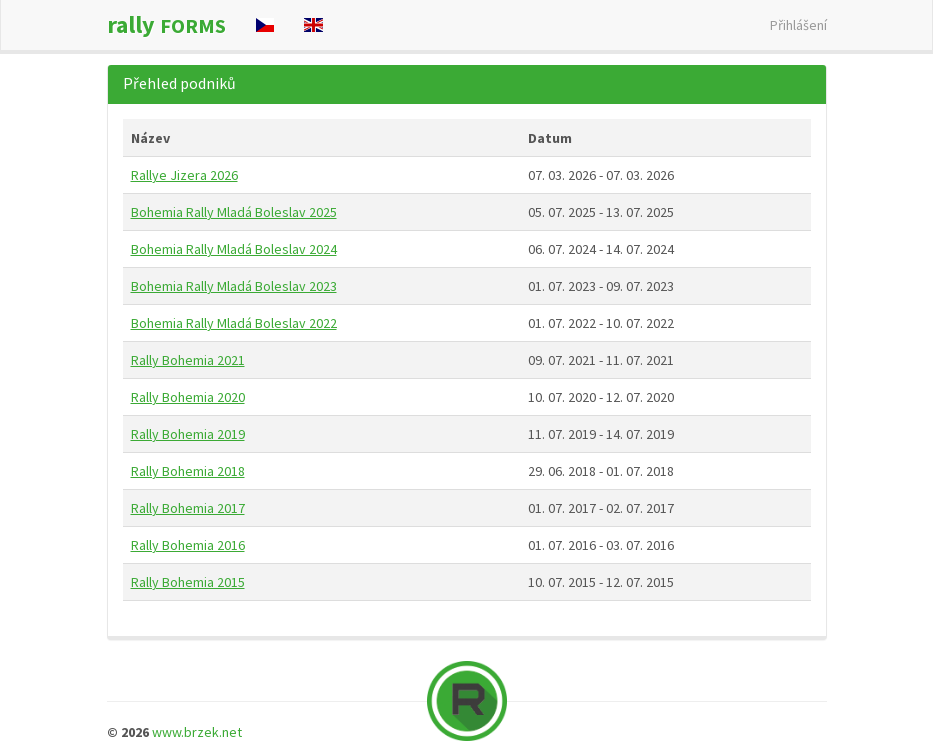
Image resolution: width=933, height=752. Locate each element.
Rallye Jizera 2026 (184, 175)
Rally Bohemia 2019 (188, 434)
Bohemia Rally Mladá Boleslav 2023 (234, 286)
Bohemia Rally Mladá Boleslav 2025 (234, 212)
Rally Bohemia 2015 (188, 582)
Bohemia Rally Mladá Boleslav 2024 (234, 249)
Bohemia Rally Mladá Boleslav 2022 (234, 323)
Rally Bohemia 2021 (188, 360)
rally (166, 24)
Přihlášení (798, 25)
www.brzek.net (197, 732)
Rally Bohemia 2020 (188, 397)
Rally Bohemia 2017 (188, 508)
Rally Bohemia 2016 (188, 545)
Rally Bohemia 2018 (188, 471)
